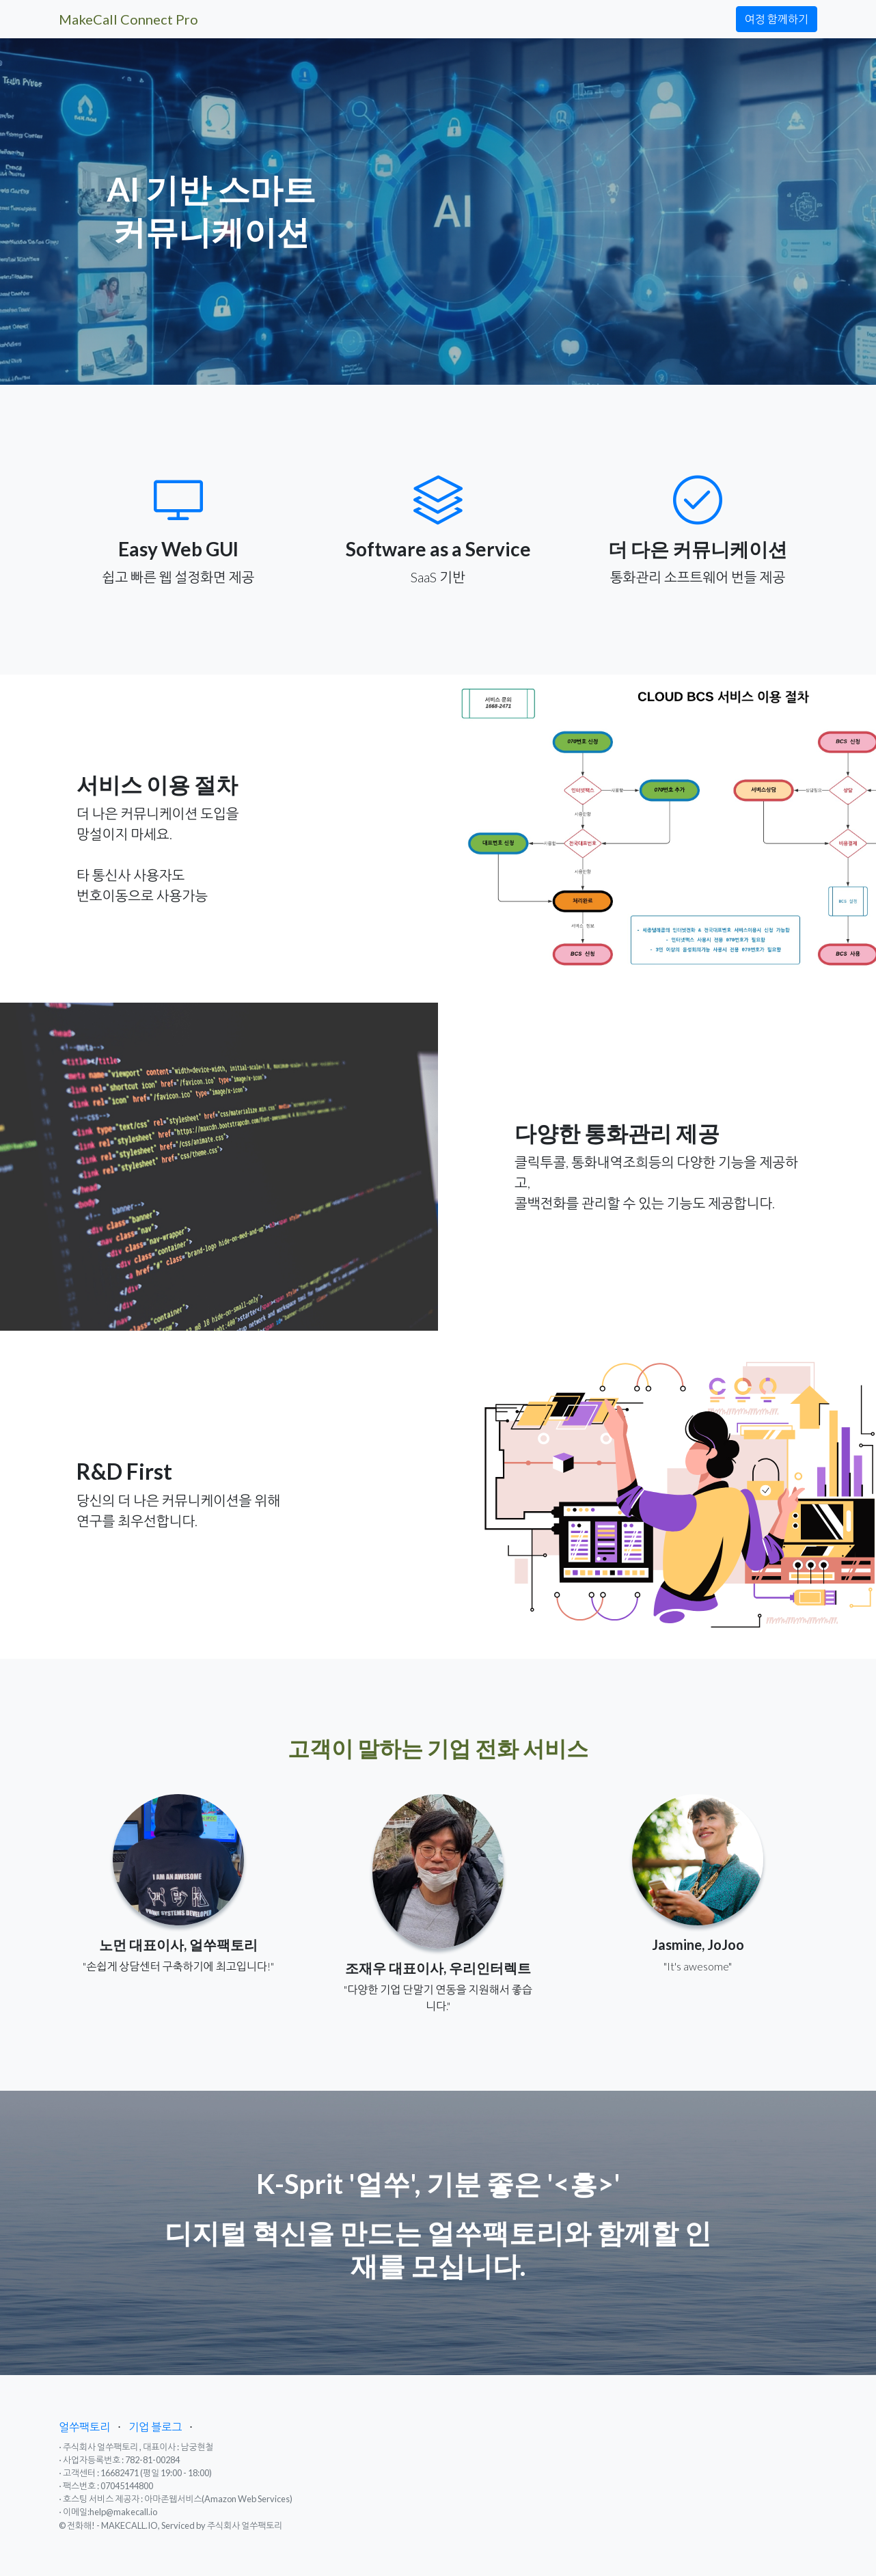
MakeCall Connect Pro (128, 19)
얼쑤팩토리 (84, 2426)
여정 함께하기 (776, 18)
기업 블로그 (155, 2426)
